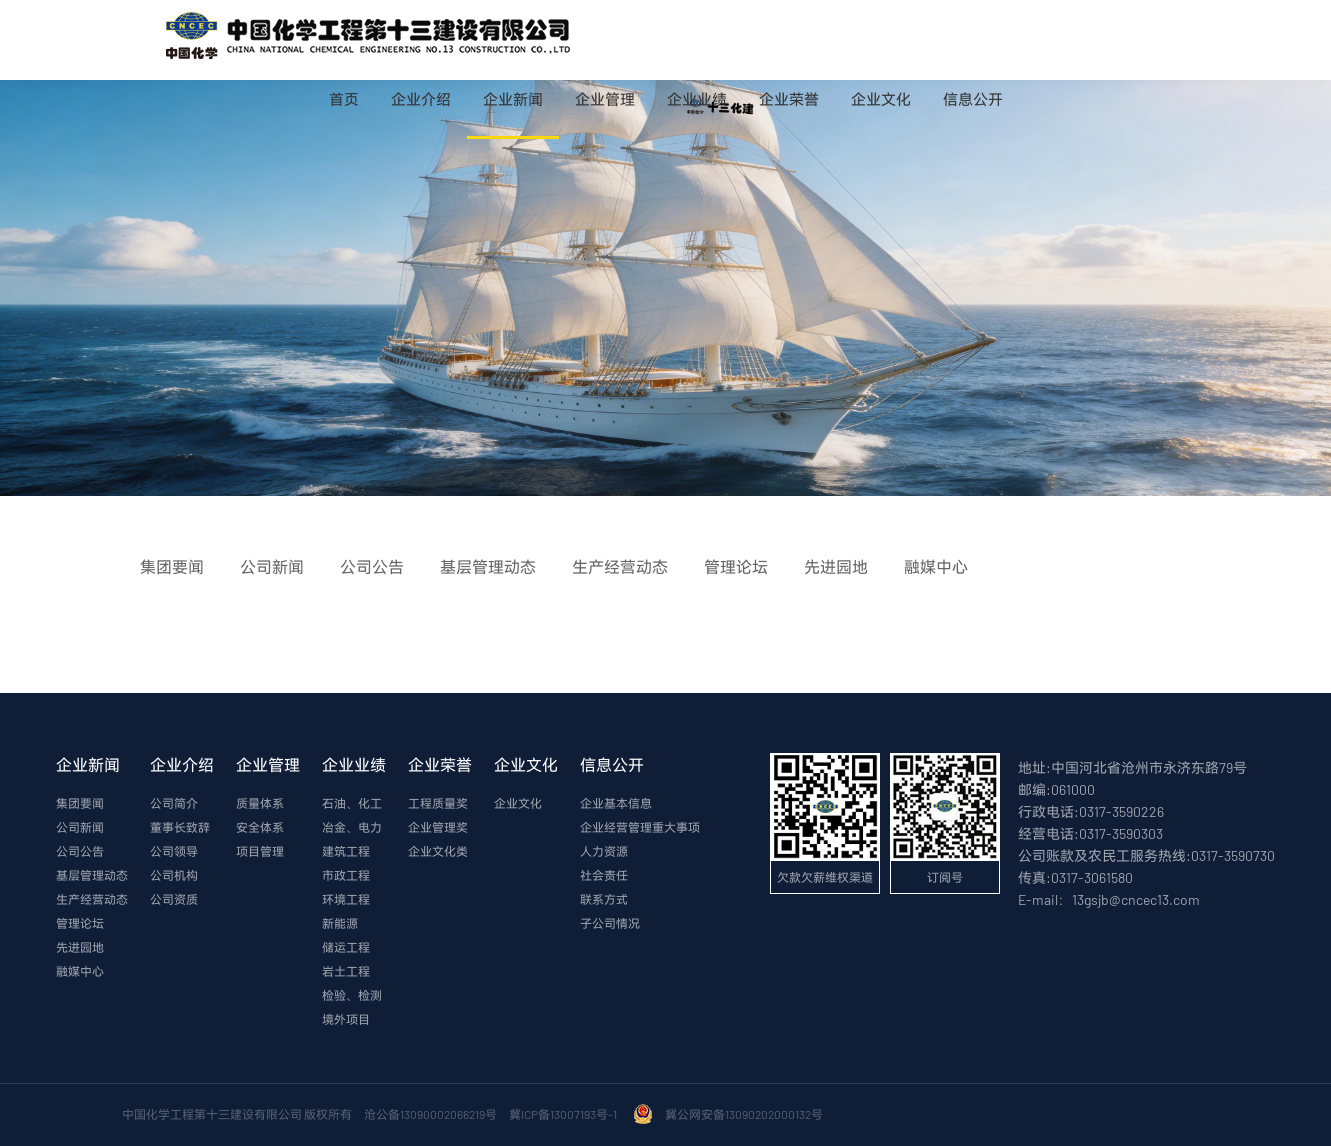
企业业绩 (697, 99)
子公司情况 (610, 923)
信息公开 (973, 99)
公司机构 (174, 875)
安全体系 (260, 827)
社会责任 (604, 875)
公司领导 (174, 851)
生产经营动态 (92, 899)
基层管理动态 (92, 875)
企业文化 (881, 99)
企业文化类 (438, 851)
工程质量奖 (438, 803)
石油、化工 (352, 803)
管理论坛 (80, 923)
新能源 (340, 923)
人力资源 (604, 851)
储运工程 (346, 947)
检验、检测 (352, 995)
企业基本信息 (616, 803)
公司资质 (174, 899)
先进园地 (80, 947)
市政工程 (346, 875)
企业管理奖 (438, 827)
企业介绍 (421, 99)
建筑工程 (346, 851)
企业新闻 (513, 99)
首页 (344, 99)
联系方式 (604, 899)
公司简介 (174, 803)
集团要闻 (80, 803)
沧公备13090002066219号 (430, 1114)
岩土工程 (346, 971)
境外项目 (346, 1019)
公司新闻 (80, 827)
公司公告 (80, 851)
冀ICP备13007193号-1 (565, 1114)
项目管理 (260, 851)
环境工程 (346, 899)
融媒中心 (80, 971)
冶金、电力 (352, 827)
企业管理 (605, 99)
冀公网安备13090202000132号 (746, 1114)
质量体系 (260, 803)
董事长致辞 (180, 827)
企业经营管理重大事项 (640, 827)
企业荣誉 (789, 99)
